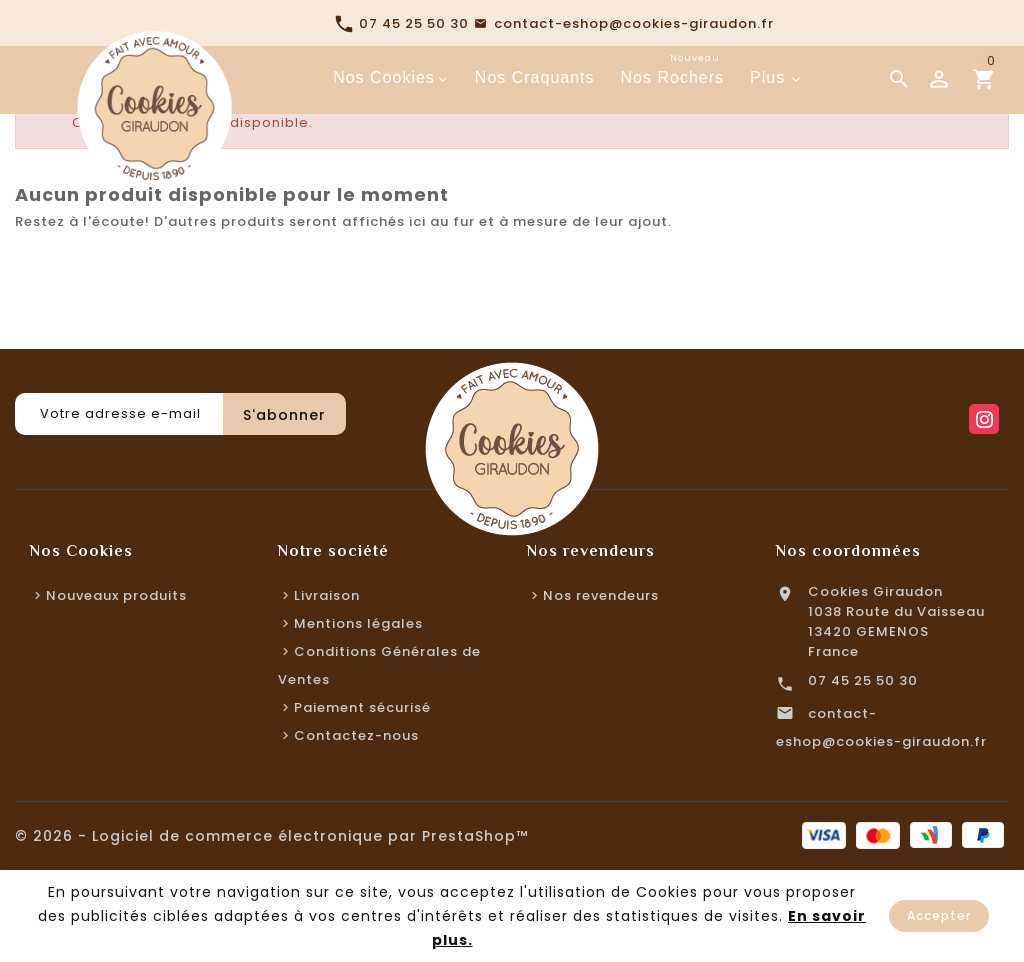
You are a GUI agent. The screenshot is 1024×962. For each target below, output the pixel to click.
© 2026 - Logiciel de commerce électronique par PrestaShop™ (271, 836)
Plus (767, 77)
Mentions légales (358, 623)
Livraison (327, 595)
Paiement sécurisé (362, 707)
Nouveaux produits (116, 595)
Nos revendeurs (601, 595)
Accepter (939, 915)
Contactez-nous (356, 735)
